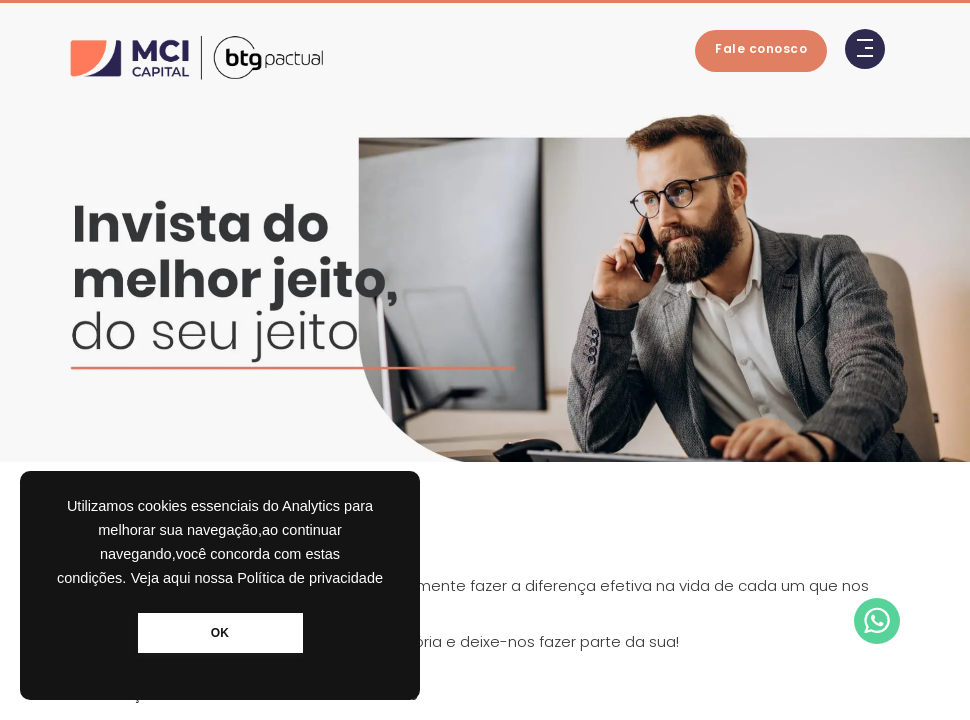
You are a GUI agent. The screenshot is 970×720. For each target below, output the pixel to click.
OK (220, 633)
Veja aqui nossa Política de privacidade (257, 578)
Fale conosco (761, 48)
